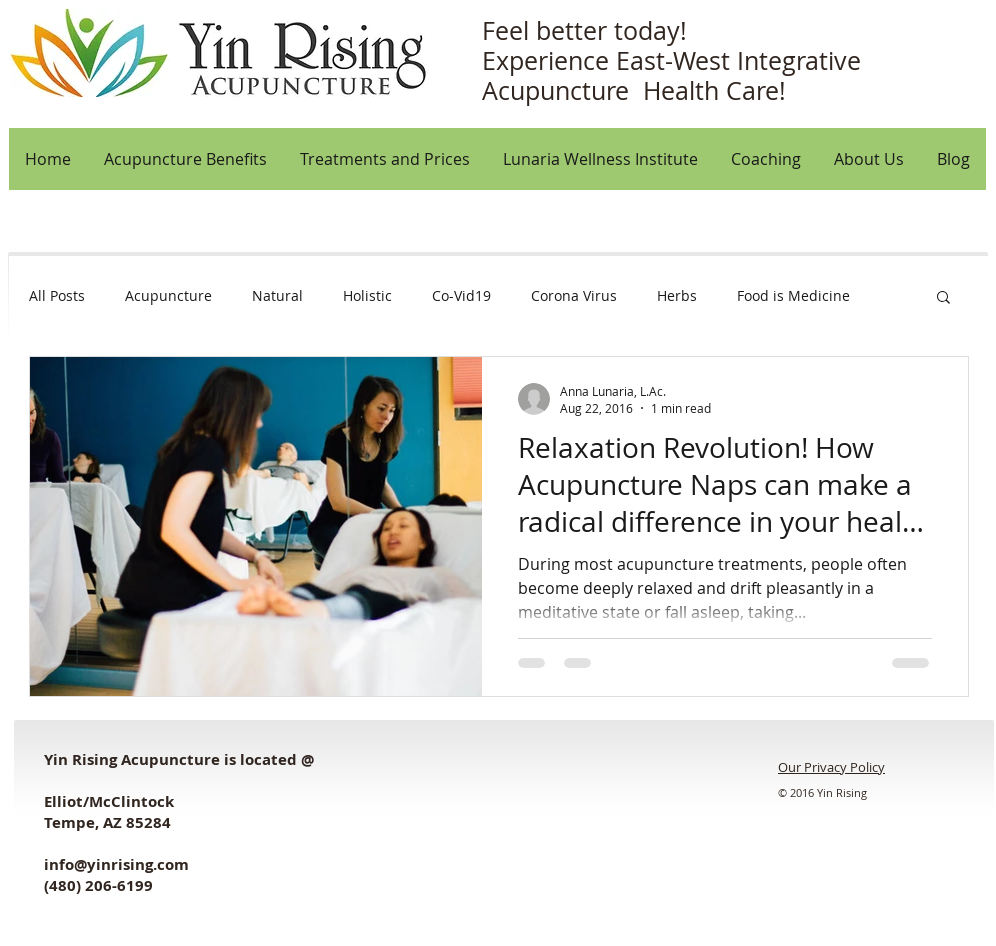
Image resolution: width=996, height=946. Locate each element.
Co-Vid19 (461, 295)
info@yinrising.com (116, 864)
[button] (868, 159)
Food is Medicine (793, 295)
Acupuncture (168, 295)
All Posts (57, 295)
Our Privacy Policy (831, 767)
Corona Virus (574, 295)
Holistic (367, 295)
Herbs (677, 295)
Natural (277, 295)
